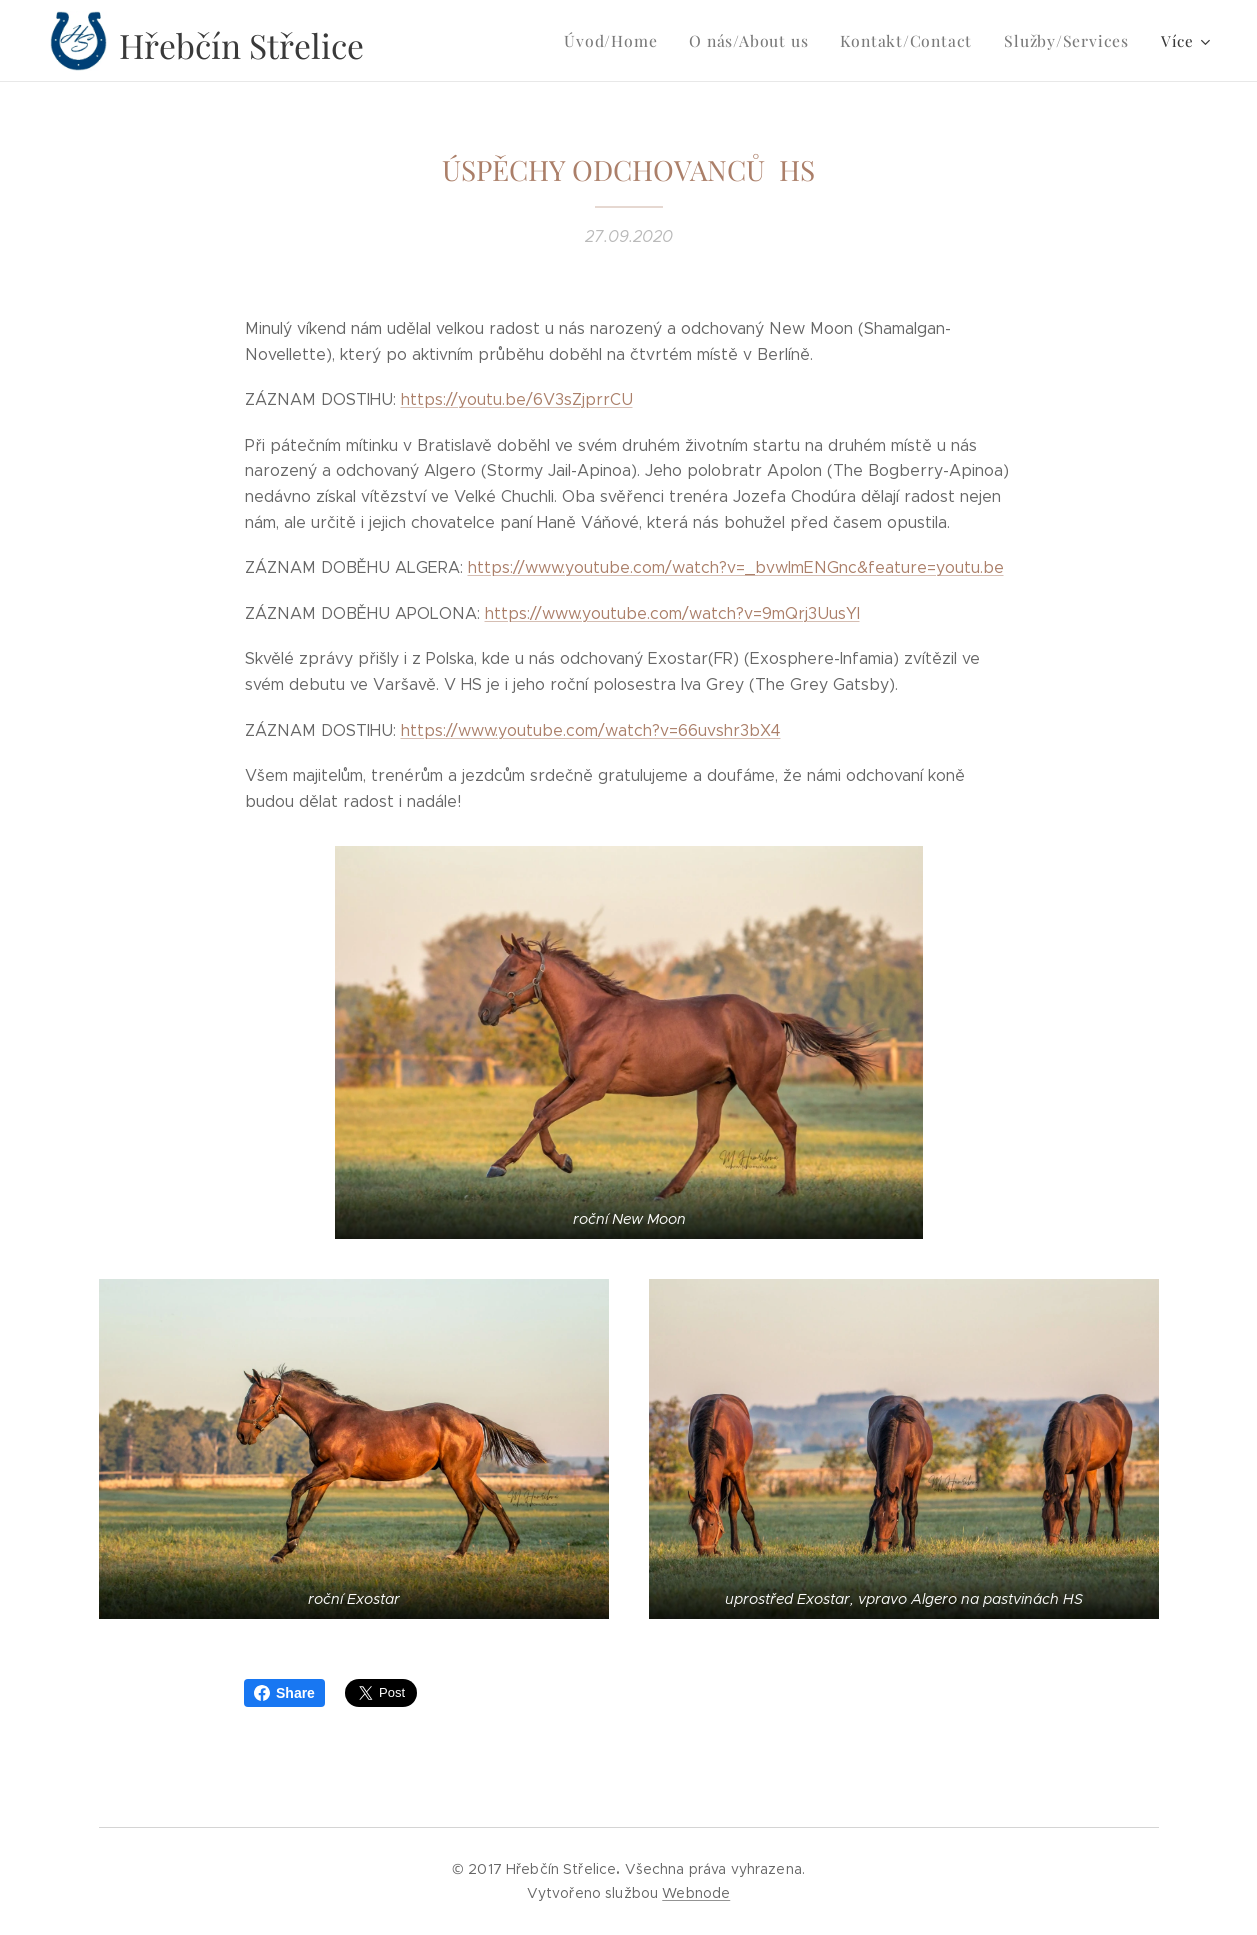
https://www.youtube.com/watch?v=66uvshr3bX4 (590, 730)
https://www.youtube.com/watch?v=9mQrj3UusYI (671, 613)
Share (284, 1693)
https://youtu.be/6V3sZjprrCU (516, 399)
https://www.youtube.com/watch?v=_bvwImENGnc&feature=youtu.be (735, 567)
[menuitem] (495, 41)
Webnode (696, 1893)
